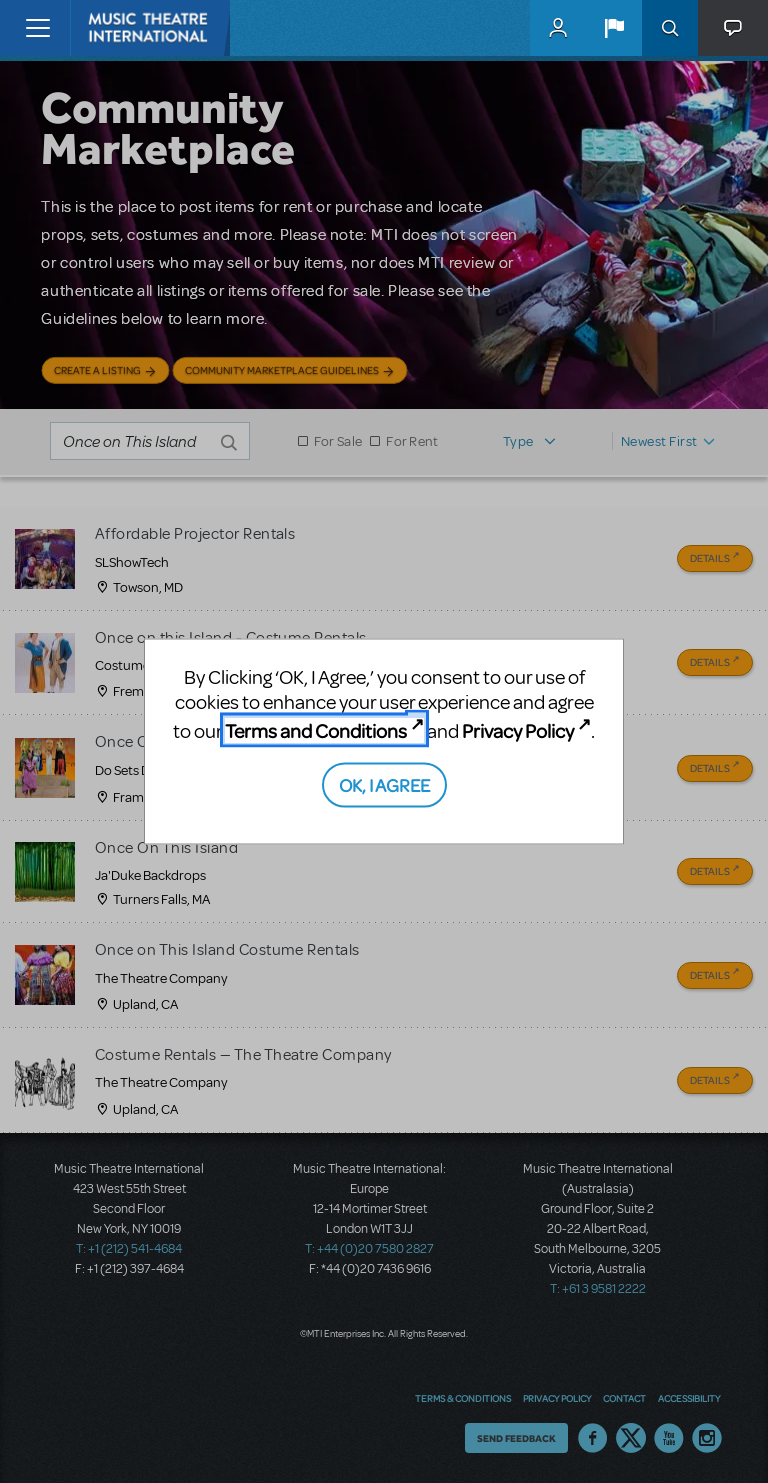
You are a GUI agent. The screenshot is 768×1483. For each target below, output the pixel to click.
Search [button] (670, 28)
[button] (614, 28)
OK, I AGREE (384, 783)
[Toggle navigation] (37, 28)
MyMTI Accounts (558, 28)
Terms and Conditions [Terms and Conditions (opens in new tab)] (316, 730)
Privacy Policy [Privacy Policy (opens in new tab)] (518, 730)
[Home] (112, 28)
